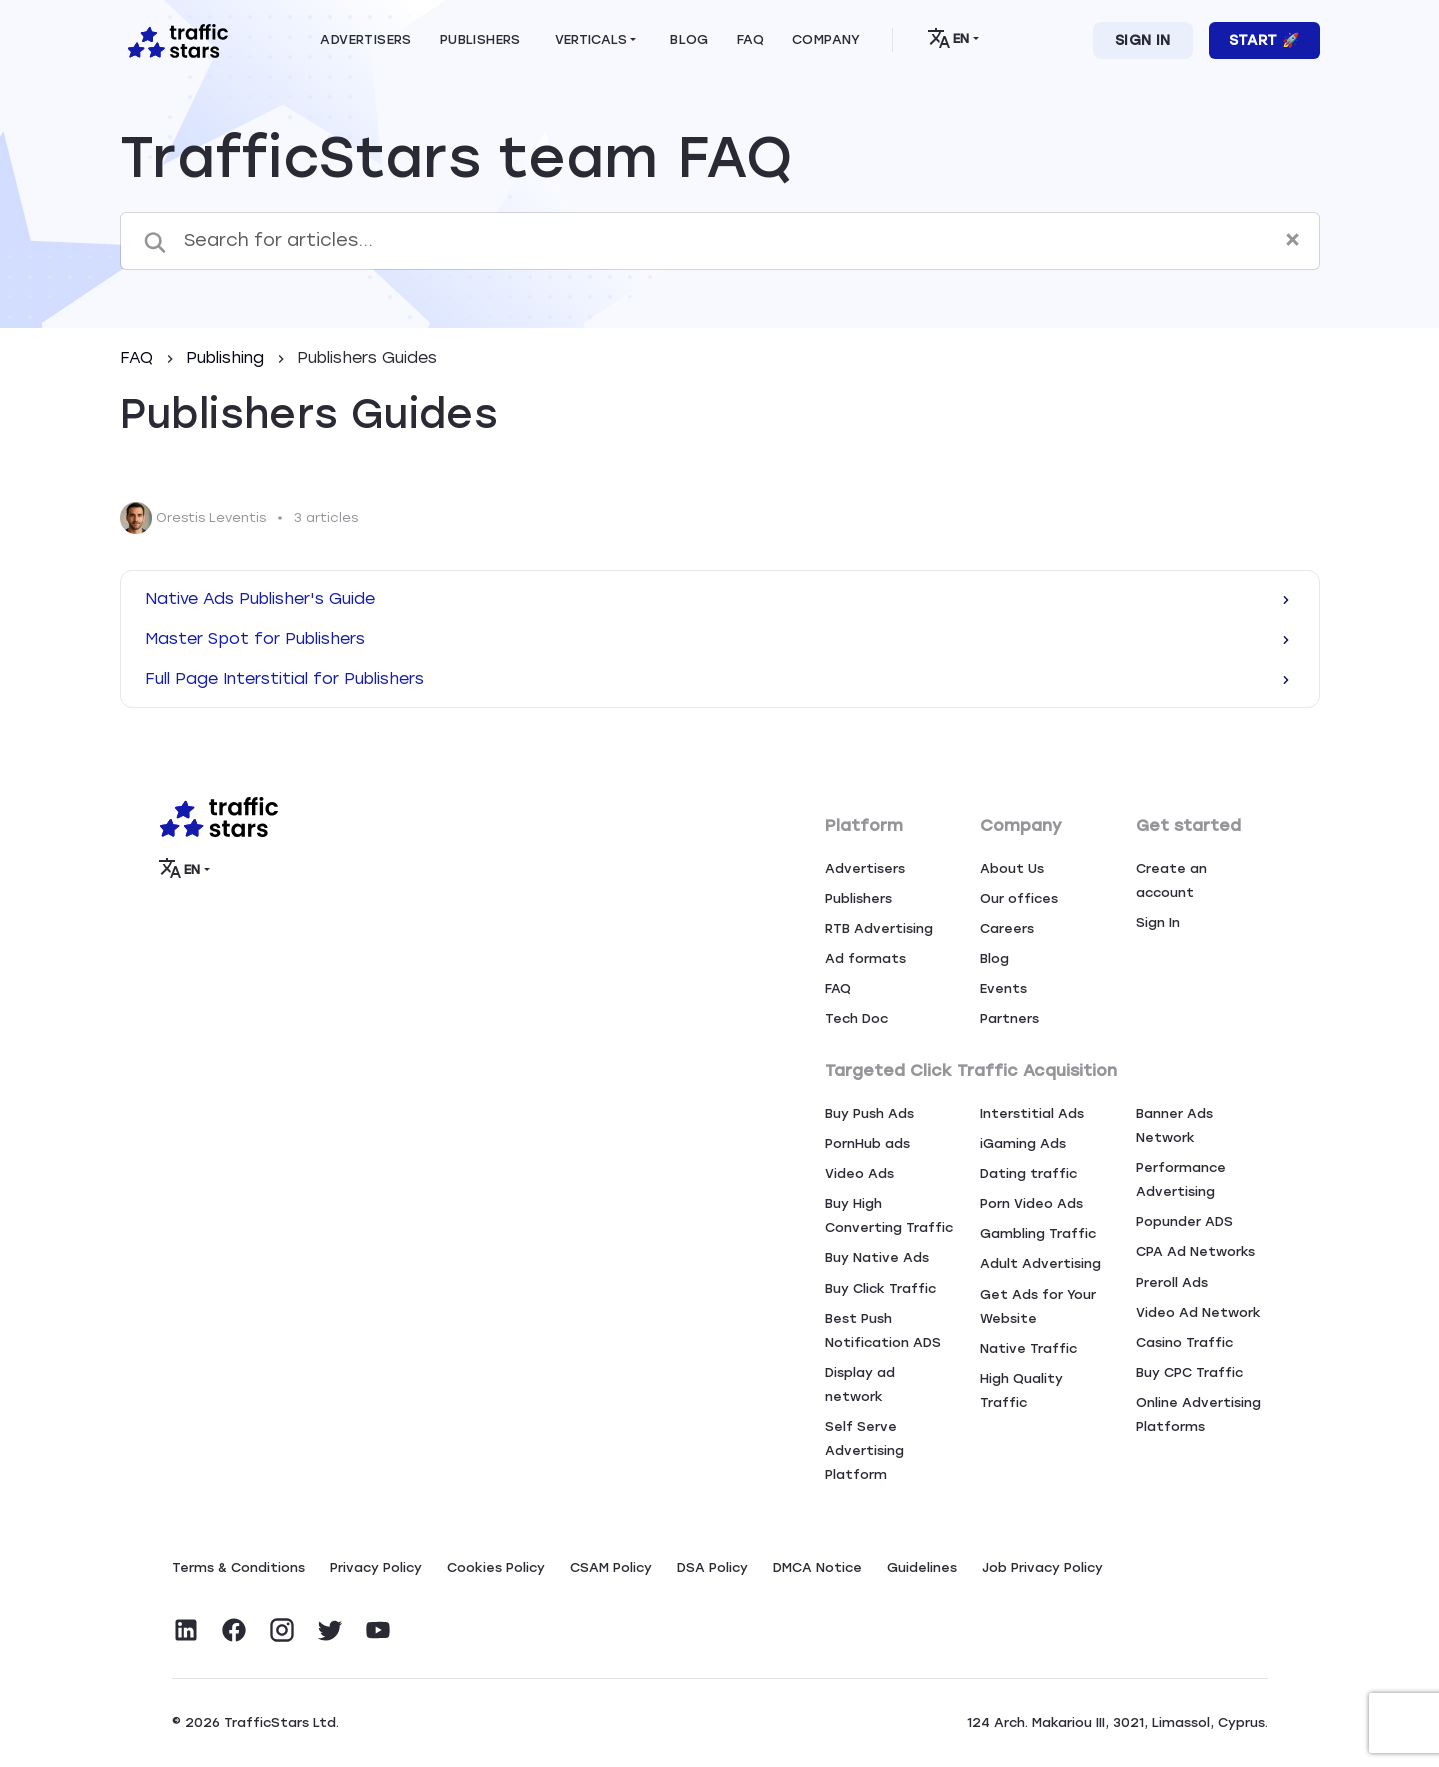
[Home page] (174, 39)
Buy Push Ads (869, 1113)
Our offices (1019, 898)
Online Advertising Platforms (1198, 1414)
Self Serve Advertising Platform (864, 1450)
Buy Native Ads (877, 1257)
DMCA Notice (817, 1567)
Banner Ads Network (1174, 1125)
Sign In (1143, 40)
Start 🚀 (1264, 40)
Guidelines (922, 1567)
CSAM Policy (611, 1567)
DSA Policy (712, 1567)
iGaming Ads (1023, 1143)
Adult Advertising (1040, 1263)
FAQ (139, 357)
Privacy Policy (376, 1567)
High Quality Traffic (1021, 1390)
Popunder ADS (1184, 1221)
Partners (1009, 1018)
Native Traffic (1028, 1348)
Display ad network (860, 1384)
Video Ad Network (1198, 1312)
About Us (1012, 868)
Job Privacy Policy (1042, 1567)
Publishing (227, 357)
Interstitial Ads (1032, 1113)
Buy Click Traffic (880, 1288)
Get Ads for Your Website (1038, 1306)
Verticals (591, 39)
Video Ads (859, 1173)
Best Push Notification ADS (883, 1330)
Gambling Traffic (1038, 1233)
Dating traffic (1028, 1173)
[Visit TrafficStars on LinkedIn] (186, 1630)
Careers (1007, 928)
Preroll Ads (1172, 1282)
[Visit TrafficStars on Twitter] (330, 1630)
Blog (994, 958)
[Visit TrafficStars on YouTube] (378, 1630)
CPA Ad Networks (1195, 1251)
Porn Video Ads (1031, 1203)
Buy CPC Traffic (1189, 1372)
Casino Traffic (1184, 1342)
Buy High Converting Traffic (889, 1215)
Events (1003, 988)
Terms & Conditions (238, 1567)
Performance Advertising (1181, 1179)
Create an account (1171, 880)
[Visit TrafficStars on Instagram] (282, 1630)
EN (948, 38)
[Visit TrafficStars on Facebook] (234, 1630)
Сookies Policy (496, 1567)
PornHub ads (867, 1143)
